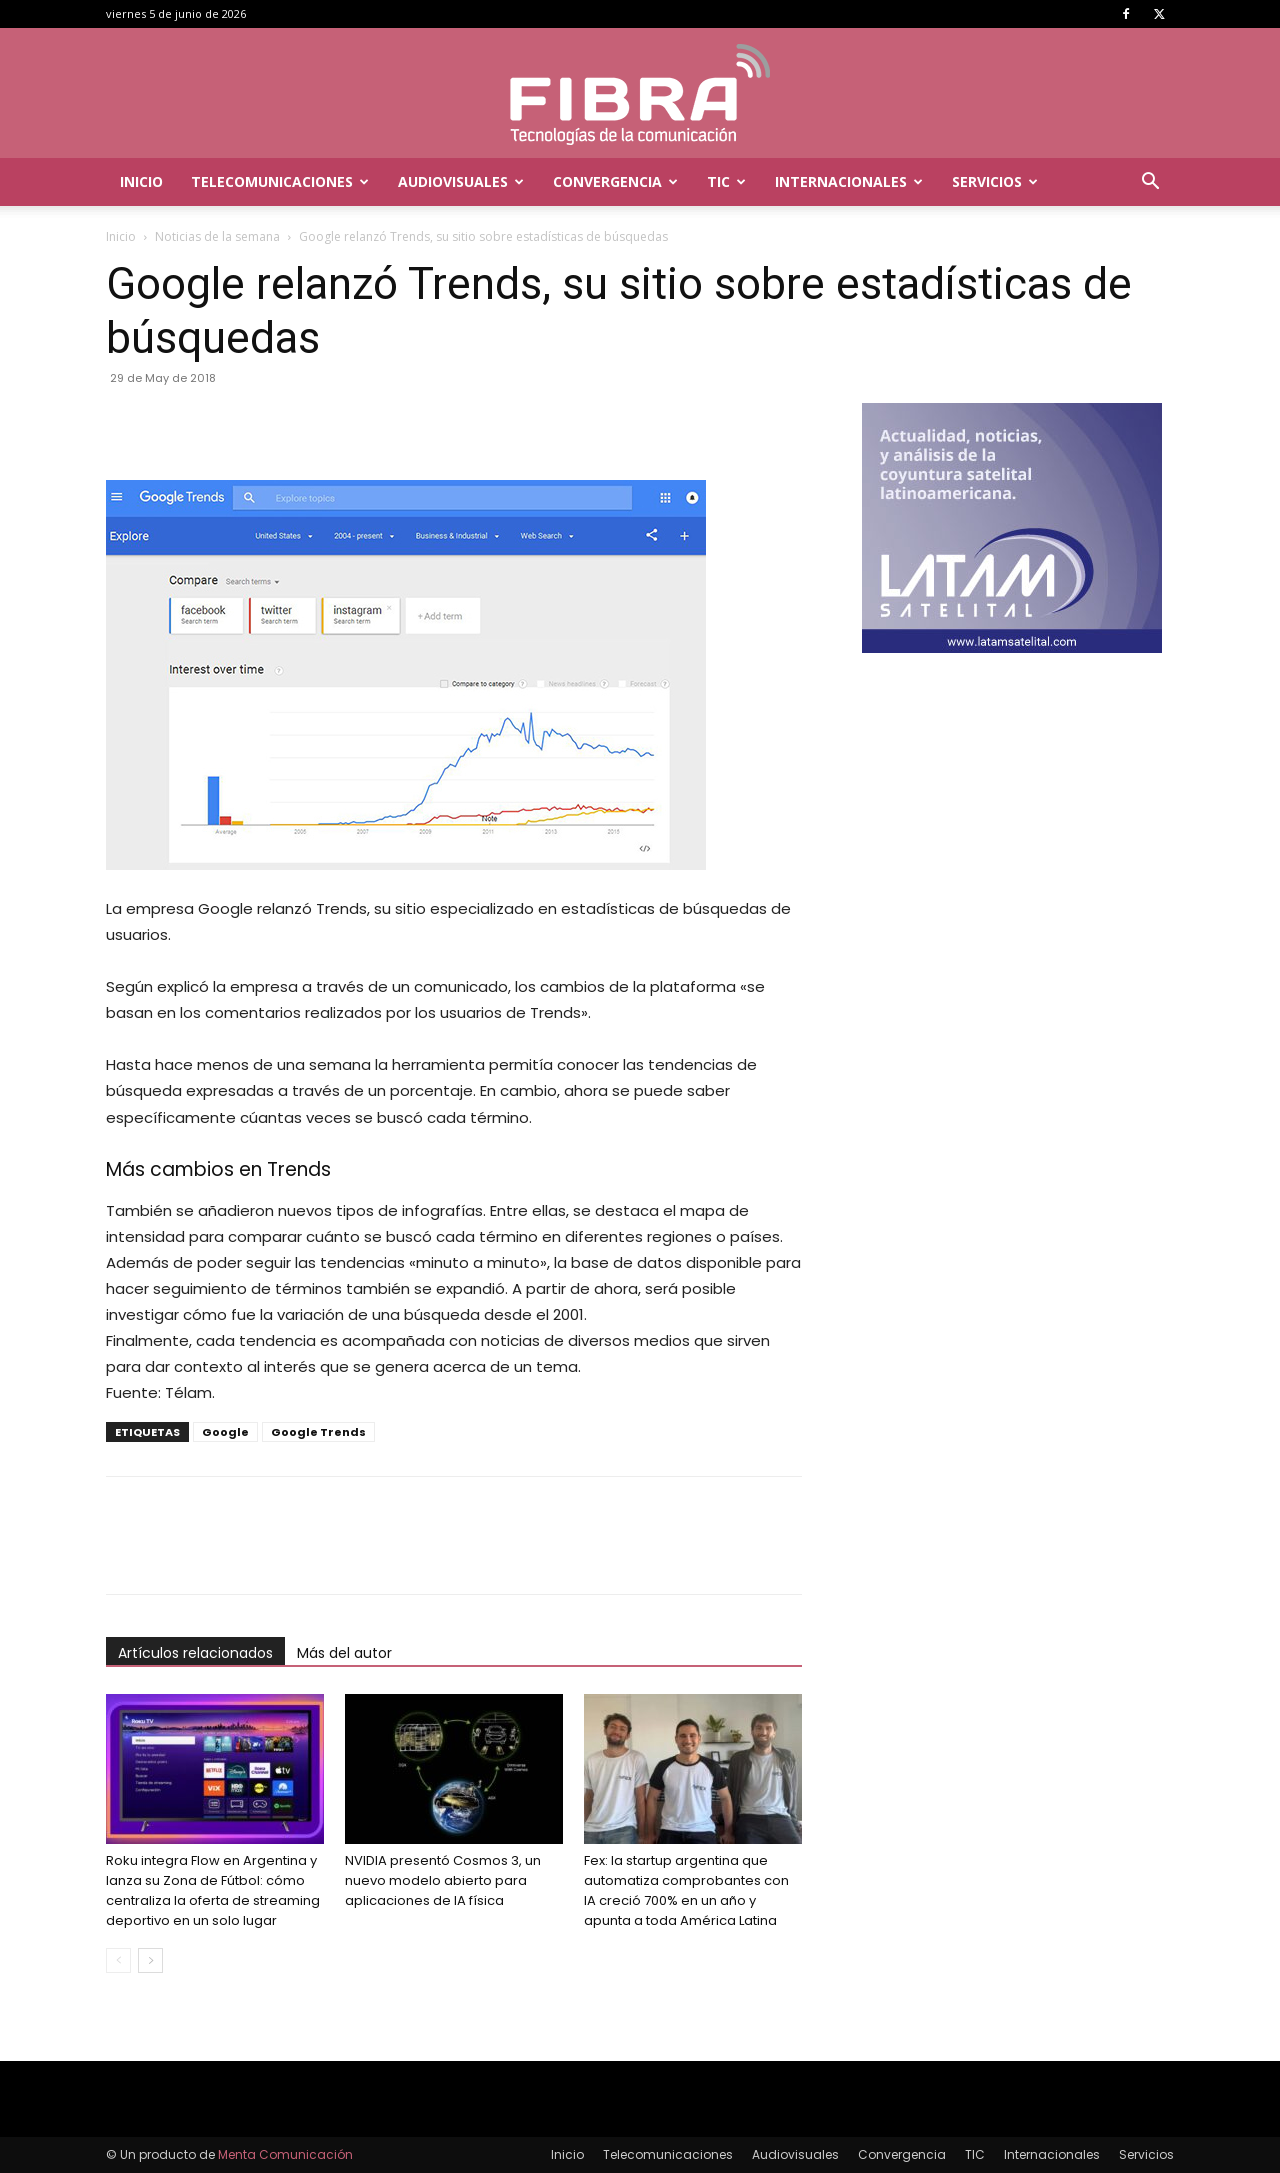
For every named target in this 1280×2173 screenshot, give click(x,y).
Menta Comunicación (285, 2154)
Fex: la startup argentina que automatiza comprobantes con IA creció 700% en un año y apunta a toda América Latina (686, 1890)
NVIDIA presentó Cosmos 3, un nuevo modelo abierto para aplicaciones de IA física (443, 1880)
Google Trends (318, 1432)
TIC (726, 181)
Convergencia (615, 181)
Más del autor (344, 1653)
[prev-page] (118, 1960)
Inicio (141, 181)
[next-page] (150, 1960)
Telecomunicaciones (280, 181)
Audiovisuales (461, 181)
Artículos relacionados (195, 1653)
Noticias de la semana (217, 236)
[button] (1150, 183)
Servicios (995, 181)
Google (225, 1432)
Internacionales (849, 181)
